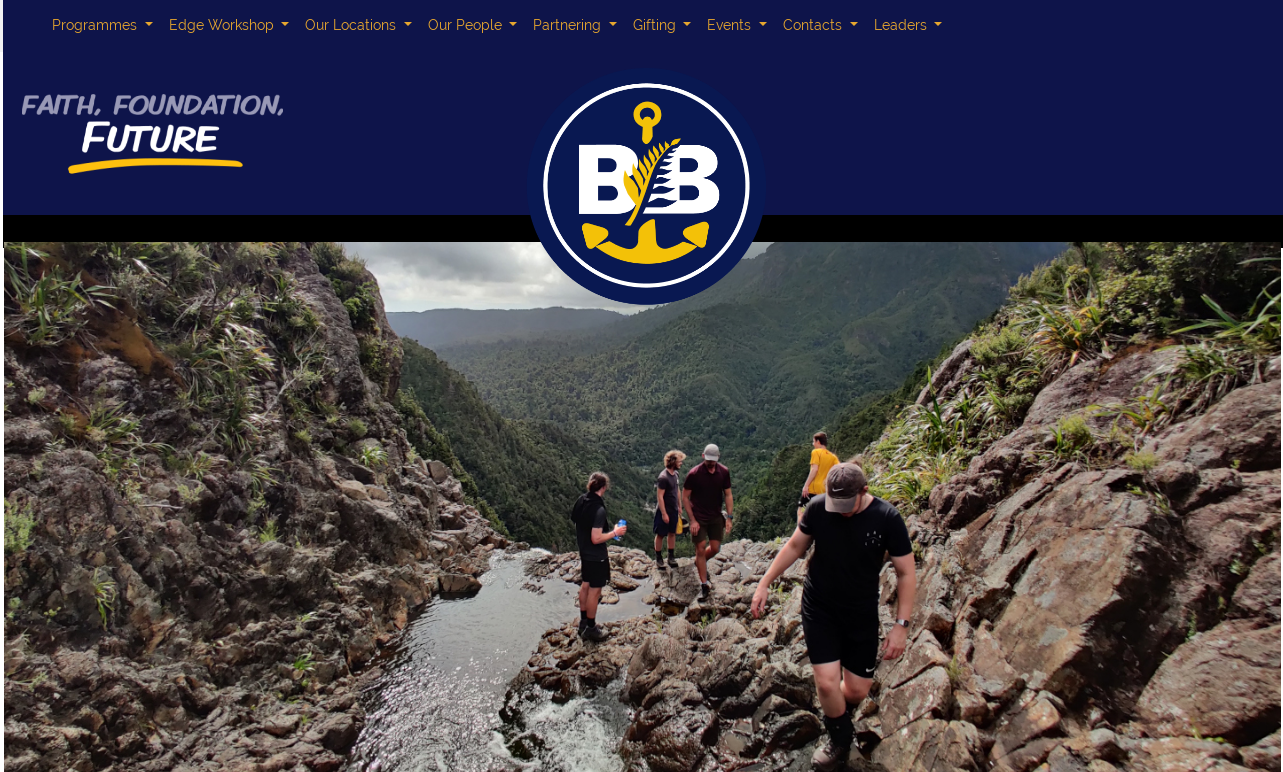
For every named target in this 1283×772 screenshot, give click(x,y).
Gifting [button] (656, 25)
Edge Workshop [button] (223, 25)
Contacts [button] (814, 25)
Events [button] (731, 25)
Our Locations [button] (352, 25)
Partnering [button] (569, 25)
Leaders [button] (902, 25)
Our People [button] (467, 25)
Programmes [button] (96, 25)
